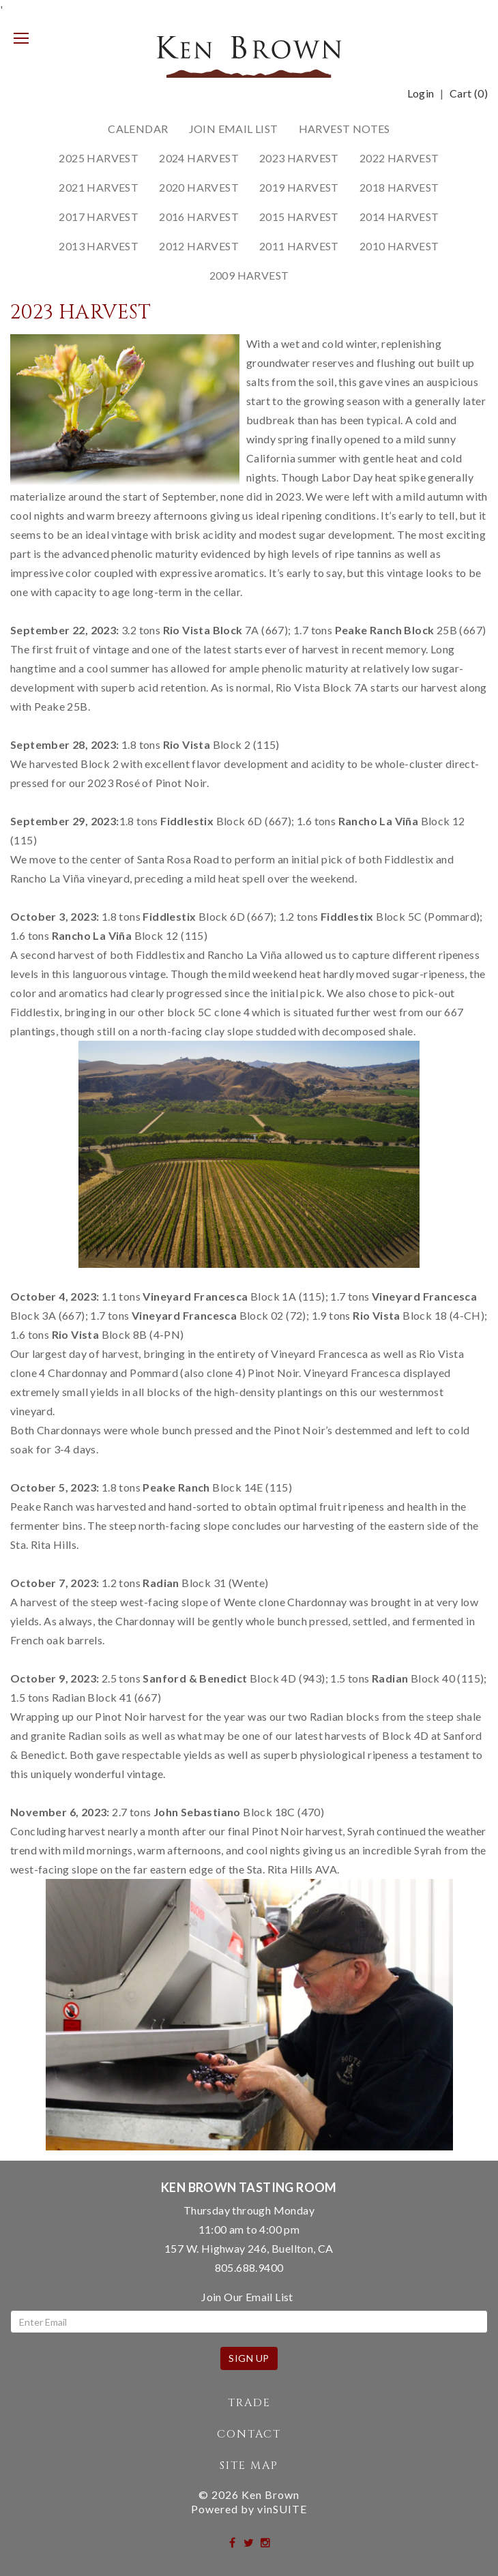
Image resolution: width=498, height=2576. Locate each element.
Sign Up (249, 2358)
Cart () (469, 93)
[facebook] (233, 2542)
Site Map (249, 2465)
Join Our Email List (247, 2296)
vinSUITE (282, 2508)
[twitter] (249, 2542)
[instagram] (266, 2542)
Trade (249, 2402)
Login (421, 93)
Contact (249, 2434)
